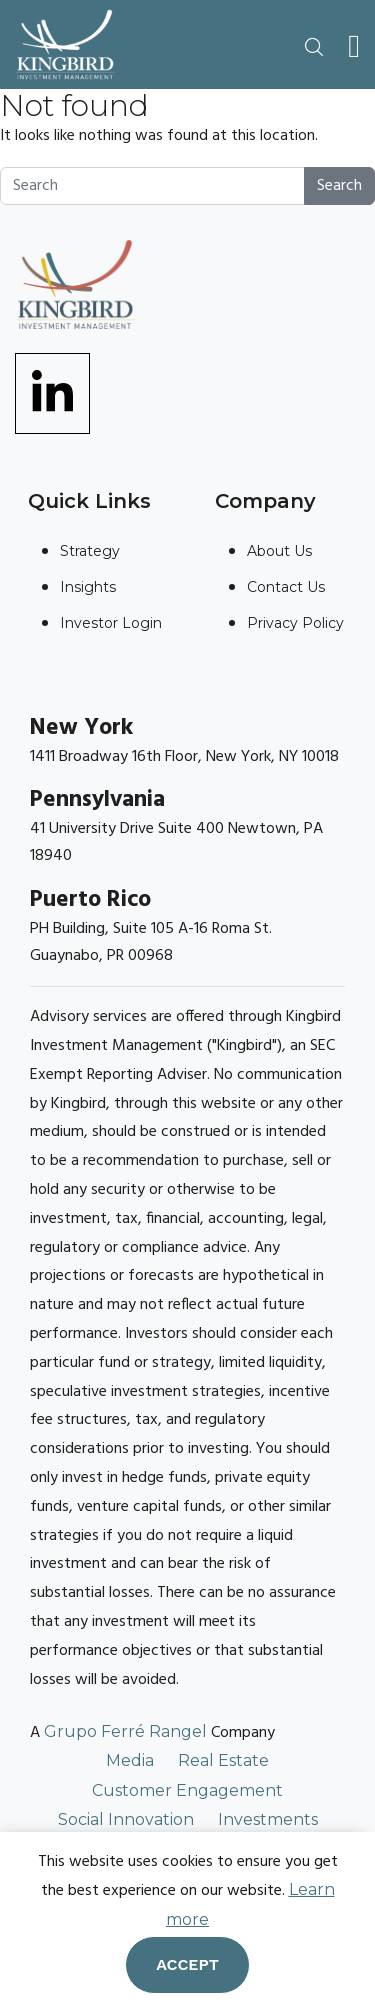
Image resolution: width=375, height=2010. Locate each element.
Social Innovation (126, 1819)
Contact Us (286, 587)
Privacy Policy (295, 623)
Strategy (90, 551)
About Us (279, 551)
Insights (88, 587)
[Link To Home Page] (65, 43)
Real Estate (223, 1760)
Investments (268, 1819)
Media (130, 1760)
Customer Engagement (187, 1790)
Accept (187, 1964)
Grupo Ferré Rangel (125, 1731)
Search (339, 186)
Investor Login (111, 623)
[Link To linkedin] (52, 392)
